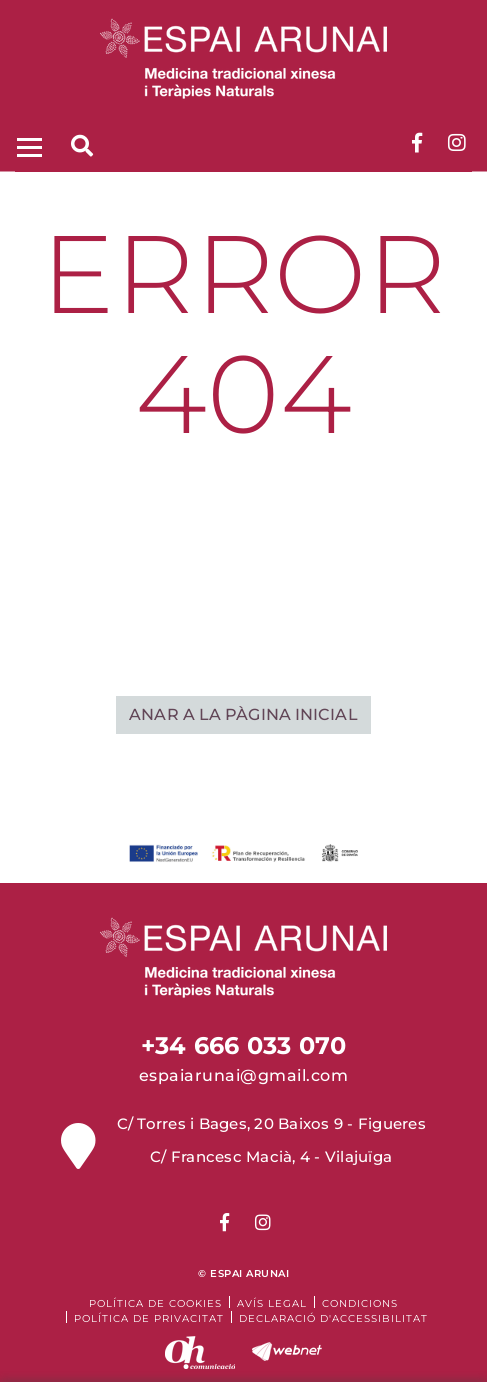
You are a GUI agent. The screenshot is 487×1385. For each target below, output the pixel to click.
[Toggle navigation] (27, 145)
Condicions (360, 1303)
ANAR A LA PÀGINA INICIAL (243, 714)
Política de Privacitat (149, 1318)
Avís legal (272, 1303)
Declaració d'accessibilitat (333, 1318)
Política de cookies (155, 1303)
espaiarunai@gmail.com (244, 1075)
